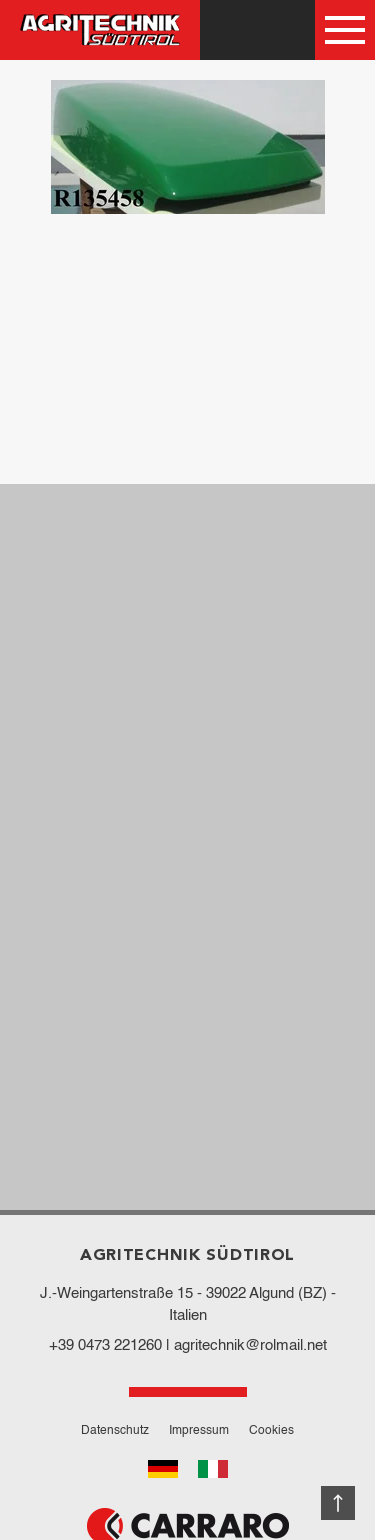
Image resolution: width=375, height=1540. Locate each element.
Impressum (199, 1431)
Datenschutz (115, 1431)
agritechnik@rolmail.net (250, 1345)
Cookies (271, 1431)
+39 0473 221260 (105, 1345)
